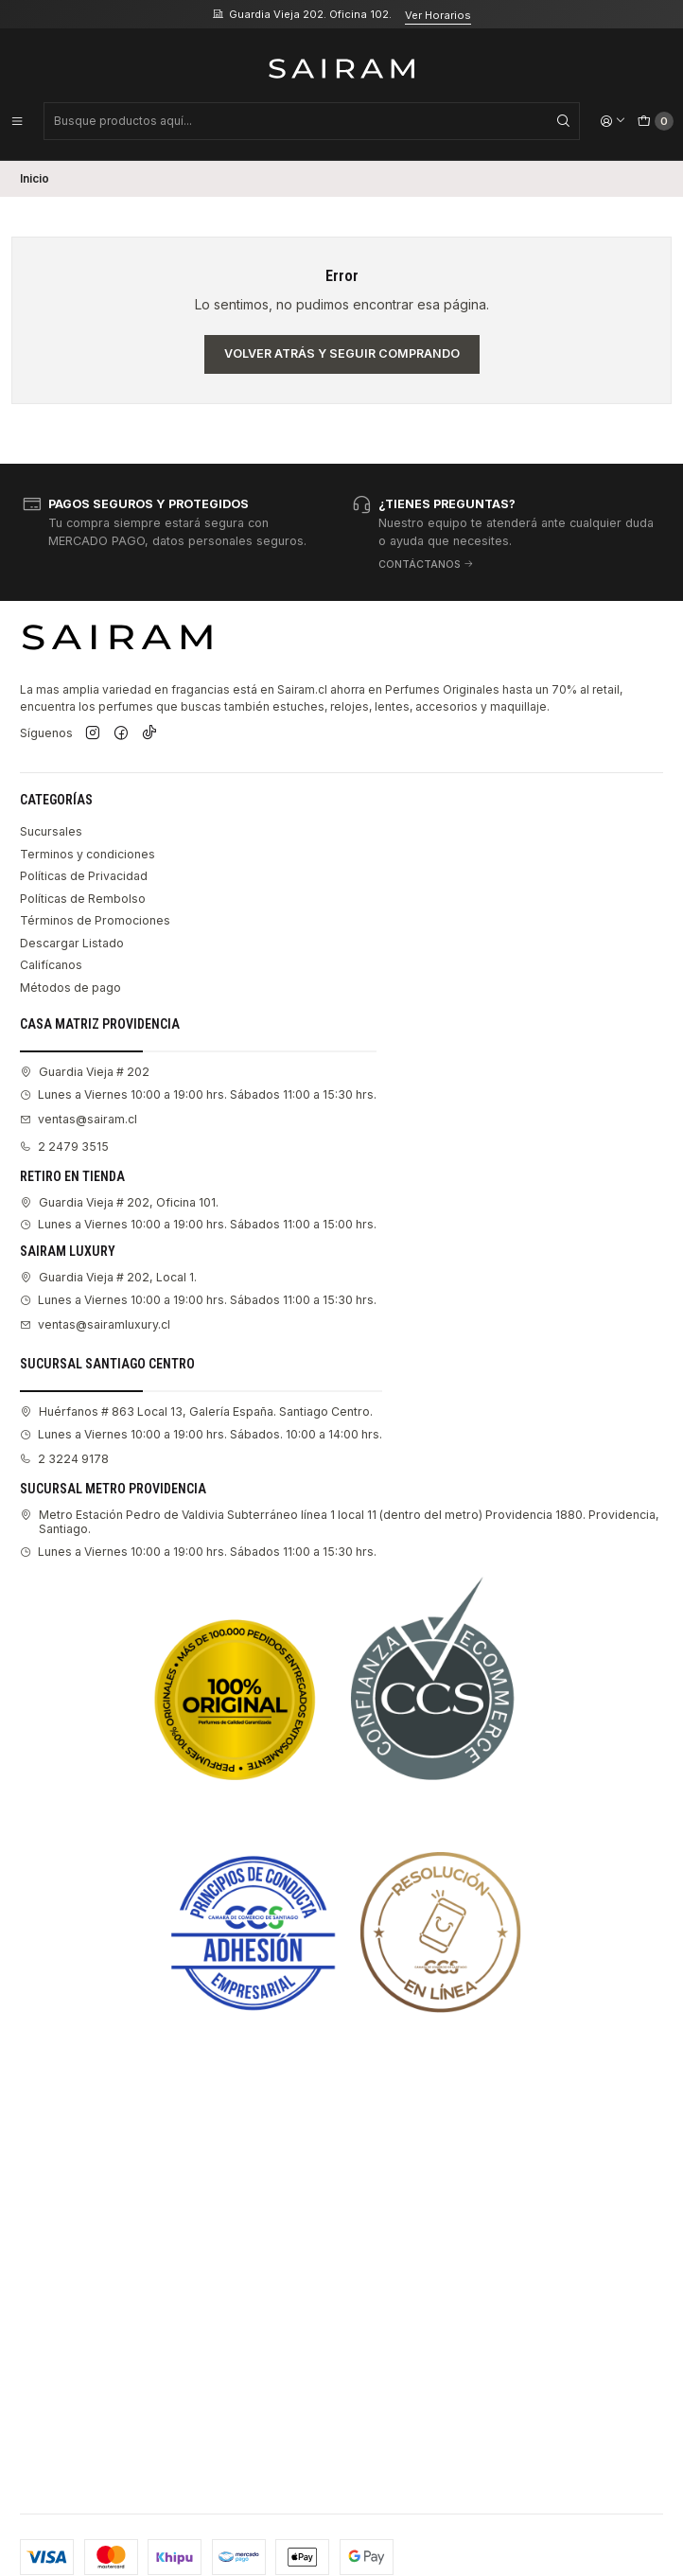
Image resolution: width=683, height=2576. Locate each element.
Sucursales (51, 831)
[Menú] (17, 121)
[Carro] (656, 121)
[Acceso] (613, 121)
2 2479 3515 (64, 1146)
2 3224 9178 (64, 1459)
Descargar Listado (72, 943)
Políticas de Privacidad (84, 876)
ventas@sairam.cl (78, 1119)
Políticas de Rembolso (83, 898)
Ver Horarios (438, 15)
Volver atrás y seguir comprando (342, 353)
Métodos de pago (70, 987)
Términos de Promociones (95, 920)
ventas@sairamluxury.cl (95, 1324)
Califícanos (51, 965)
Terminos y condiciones (87, 854)
